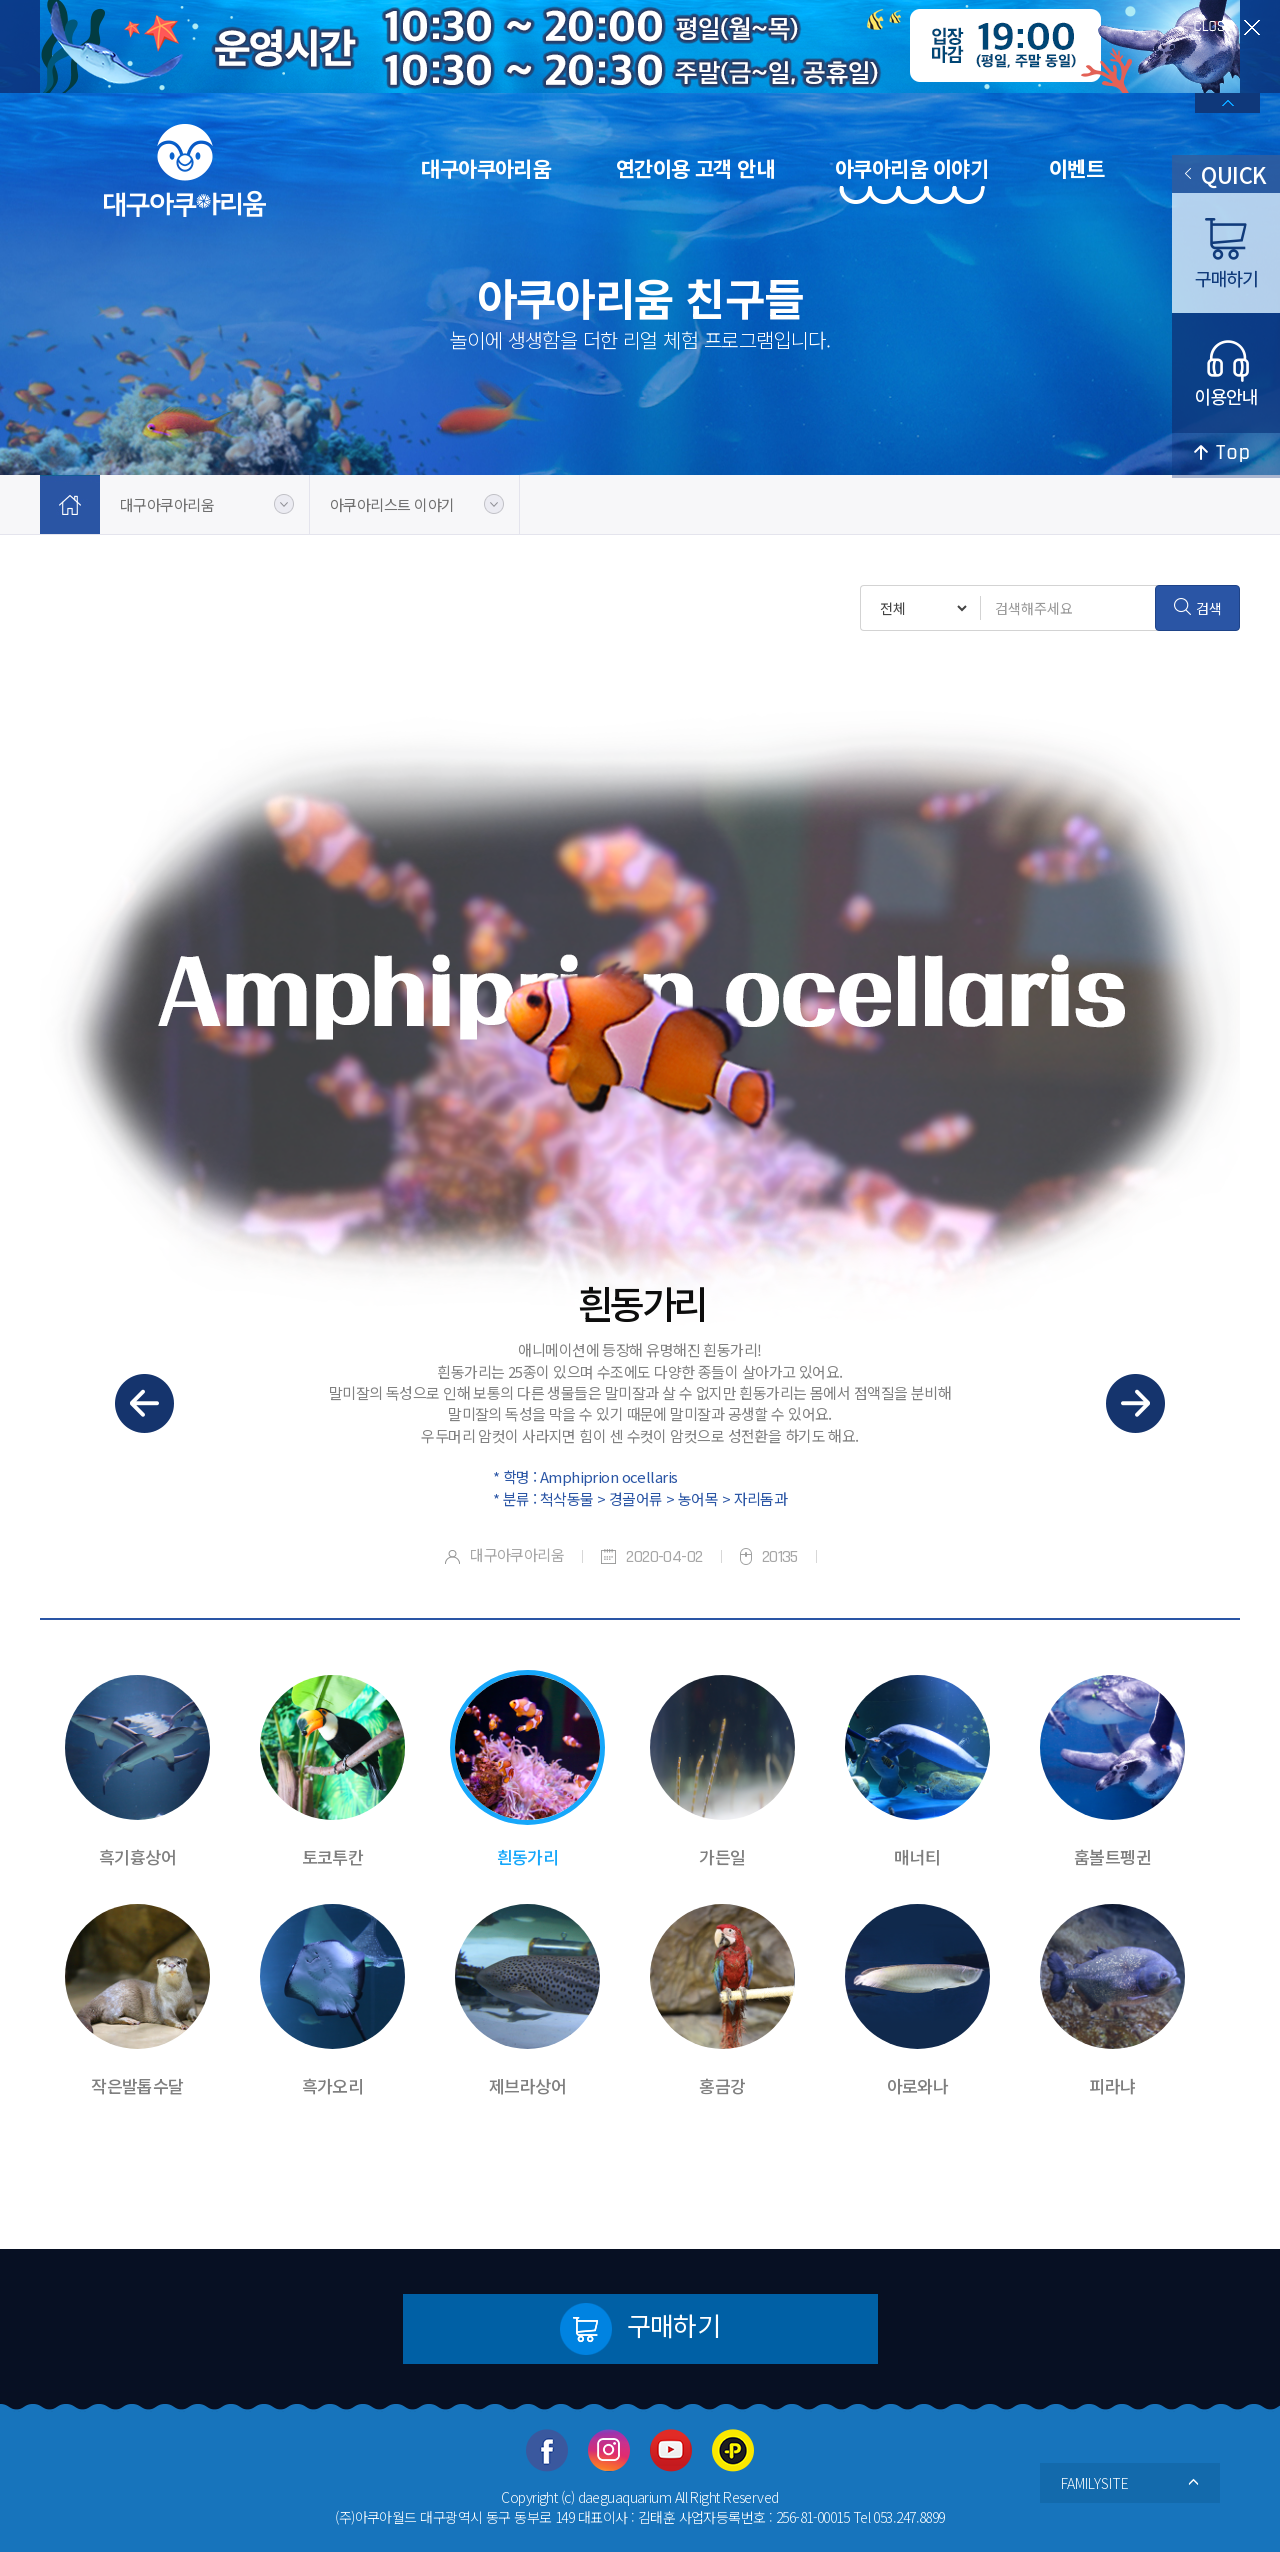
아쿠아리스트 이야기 (392, 504)
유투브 (671, 2450)
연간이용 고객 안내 (695, 168)
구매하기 (640, 2329)
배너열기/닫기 (1227, 103)
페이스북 (547, 2450)
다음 (1135, 1403)
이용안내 (1226, 373)
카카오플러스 (733, 2450)
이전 (144, 1403)
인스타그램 (609, 2450)
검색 (1198, 608)
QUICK (1225, 174)
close (1227, 27)
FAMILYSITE (1130, 2483)
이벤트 (1076, 168)
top (1226, 455)
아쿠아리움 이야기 (911, 168)
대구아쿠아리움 (485, 168)
